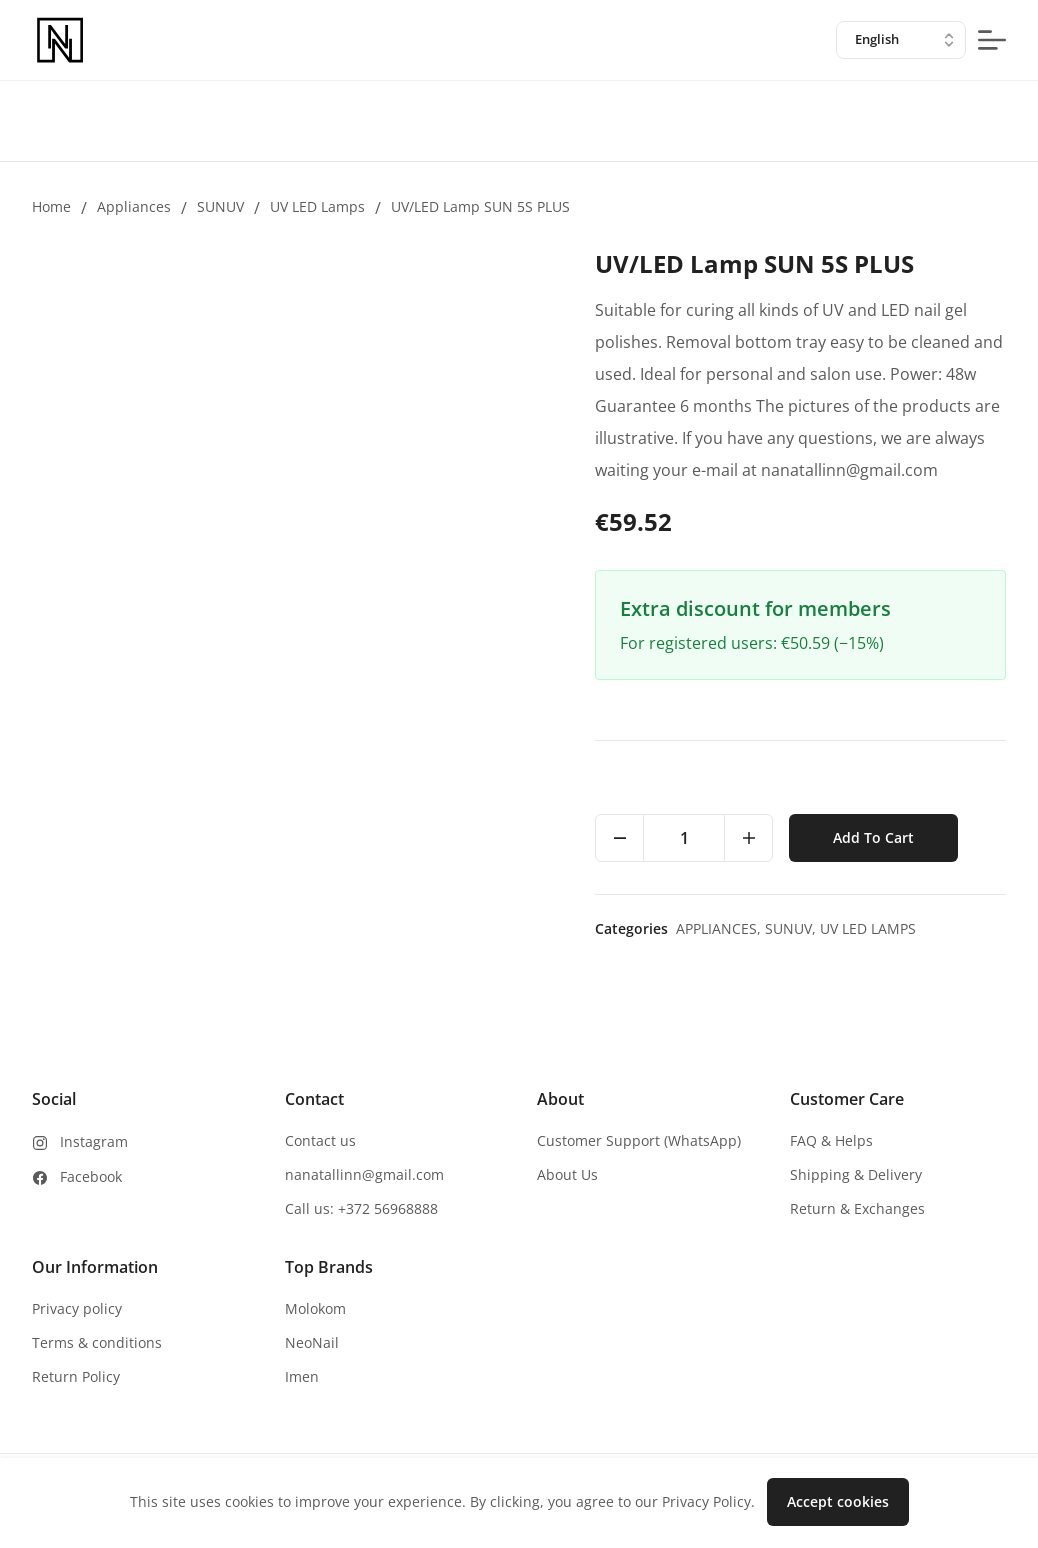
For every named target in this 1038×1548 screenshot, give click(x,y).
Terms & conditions (97, 1342)
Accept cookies (838, 1501)
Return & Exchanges (857, 1208)
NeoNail (312, 1342)
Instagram (94, 1141)
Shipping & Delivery (856, 1174)
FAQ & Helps (831, 1140)
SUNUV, (792, 928)
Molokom (315, 1308)
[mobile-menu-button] (992, 40)
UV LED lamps (317, 206)
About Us (567, 1174)
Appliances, (720, 928)
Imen (302, 1376)
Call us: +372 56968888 (361, 1208)
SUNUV (220, 206)
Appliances (134, 206)
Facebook (91, 1176)
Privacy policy (77, 1308)
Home (51, 206)
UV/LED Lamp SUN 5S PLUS (480, 206)
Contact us (320, 1140)
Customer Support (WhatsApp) (639, 1140)
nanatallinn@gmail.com (364, 1174)
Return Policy (76, 1376)
